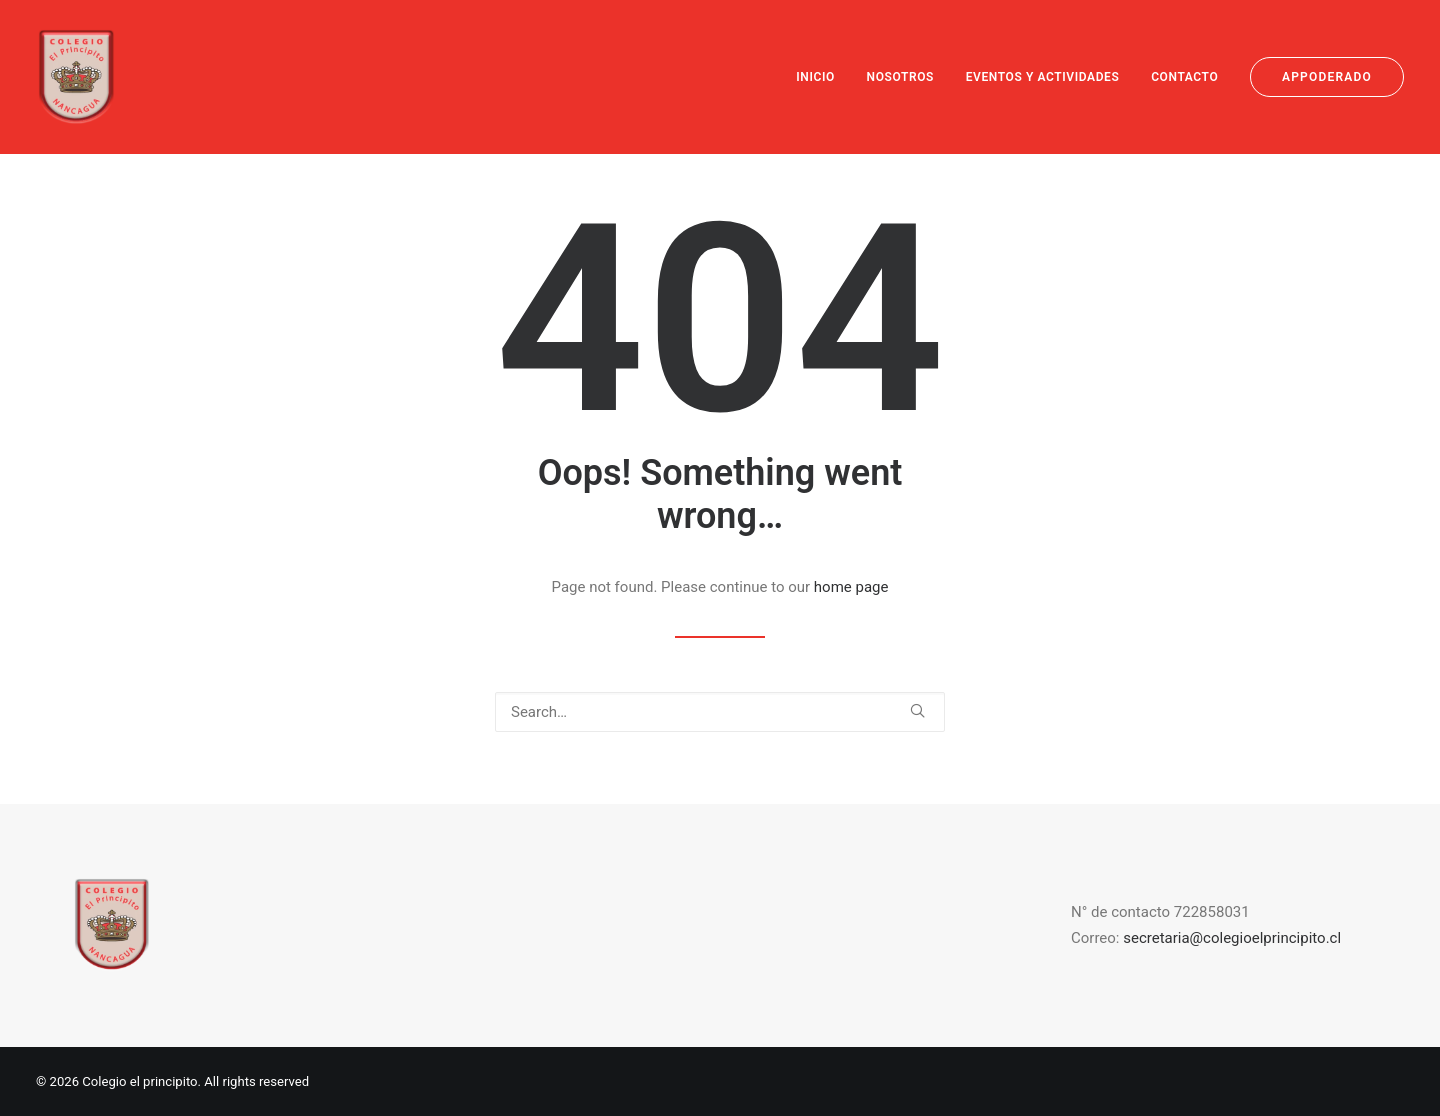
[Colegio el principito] (76, 77)
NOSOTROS (900, 77)
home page (851, 587)
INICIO (815, 77)
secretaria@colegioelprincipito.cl (1232, 938)
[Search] (720, 712)
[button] (917, 710)
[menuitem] (822, 77)
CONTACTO (1184, 77)
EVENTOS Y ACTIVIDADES (1043, 77)
